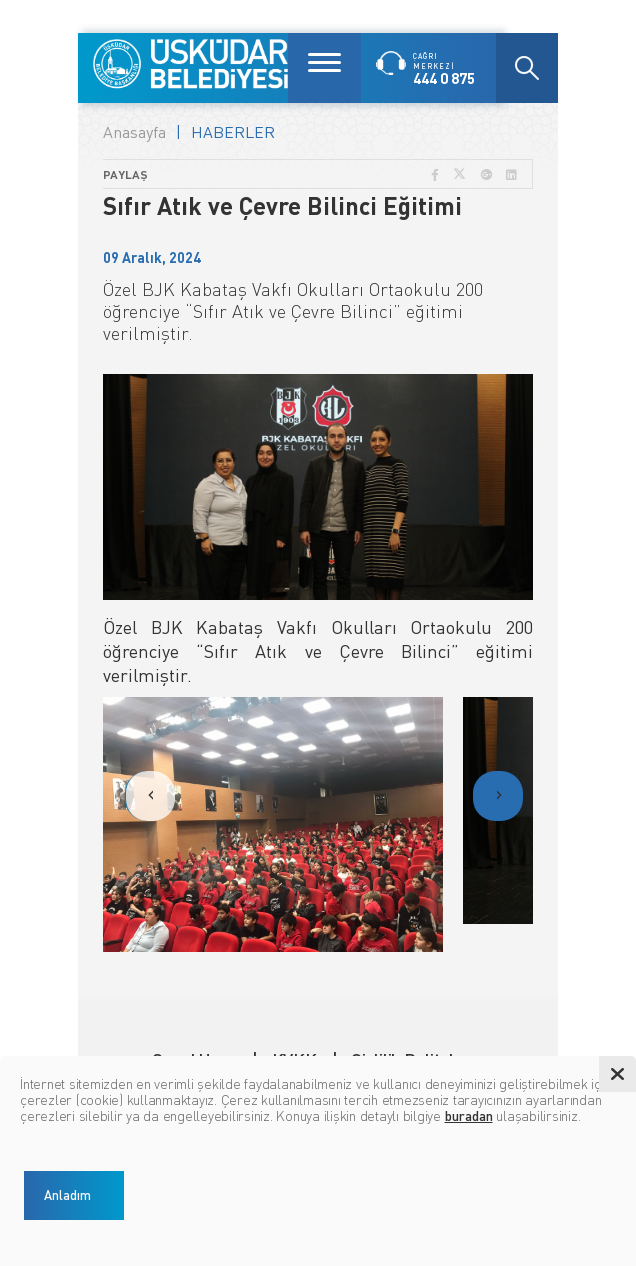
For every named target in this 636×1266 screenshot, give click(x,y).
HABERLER (233, 132)
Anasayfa (134, 132)
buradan (469, 1115)
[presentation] (150, 796)
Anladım (67, 1195)
